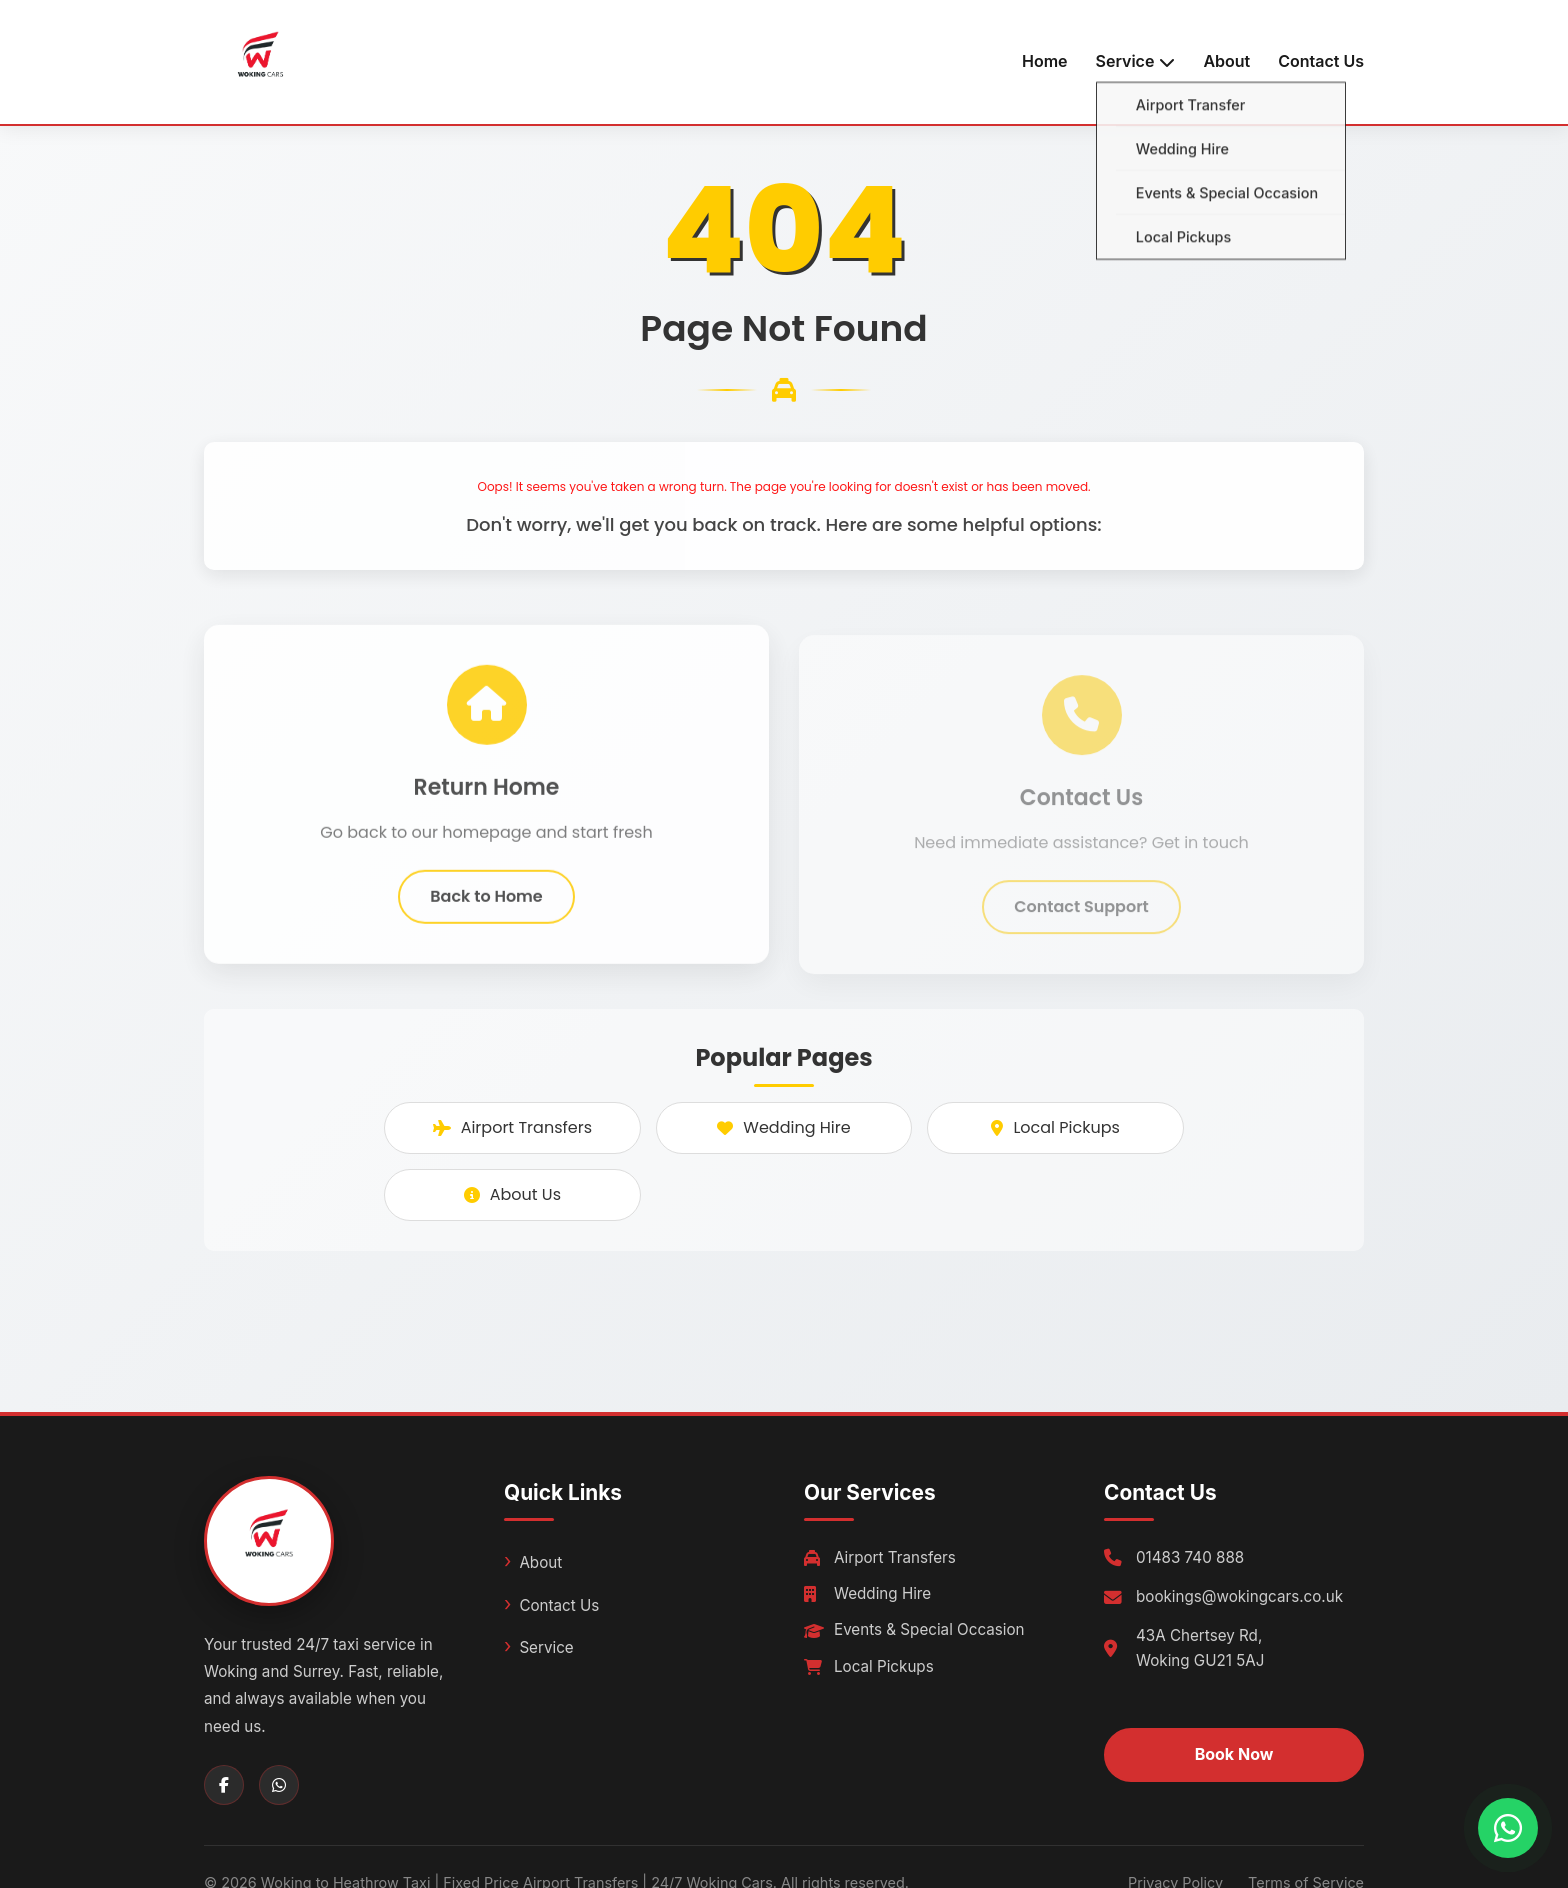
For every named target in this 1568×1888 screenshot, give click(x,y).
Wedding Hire (783, 1127)
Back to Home (486, 902)
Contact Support (1081, 917)
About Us (512, 1194)
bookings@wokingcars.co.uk (1239, 1596)
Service (546, 1647)
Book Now (1234, 1754)
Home (1045, 61)
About (1226, 61)
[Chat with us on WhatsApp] (1508, 1828)
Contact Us (1321, 61)
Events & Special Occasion (914, 1629)
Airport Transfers (512, 1127)
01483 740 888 (1190, 1557)
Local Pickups (1055, 1127)
